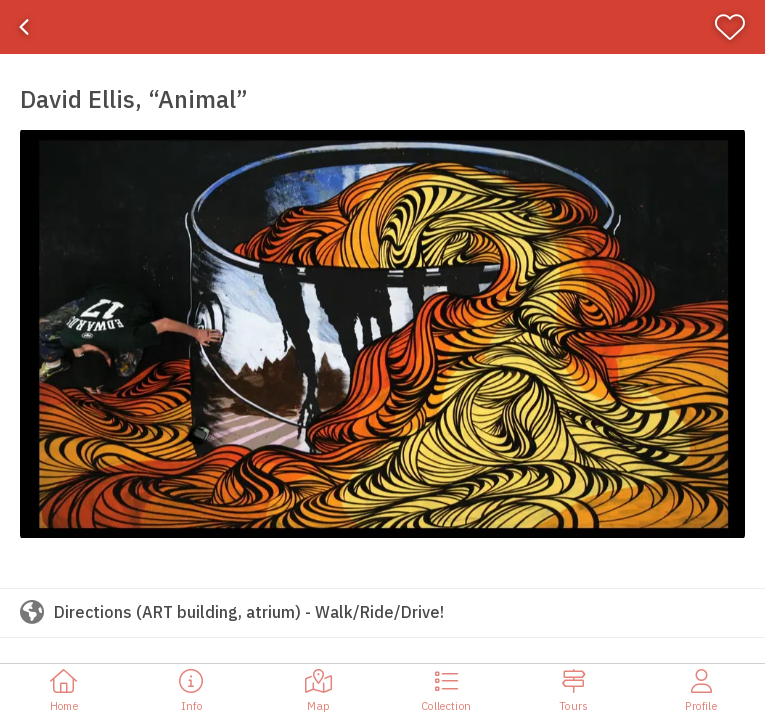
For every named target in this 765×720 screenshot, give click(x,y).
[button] (382, 334)
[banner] (382, 27)
